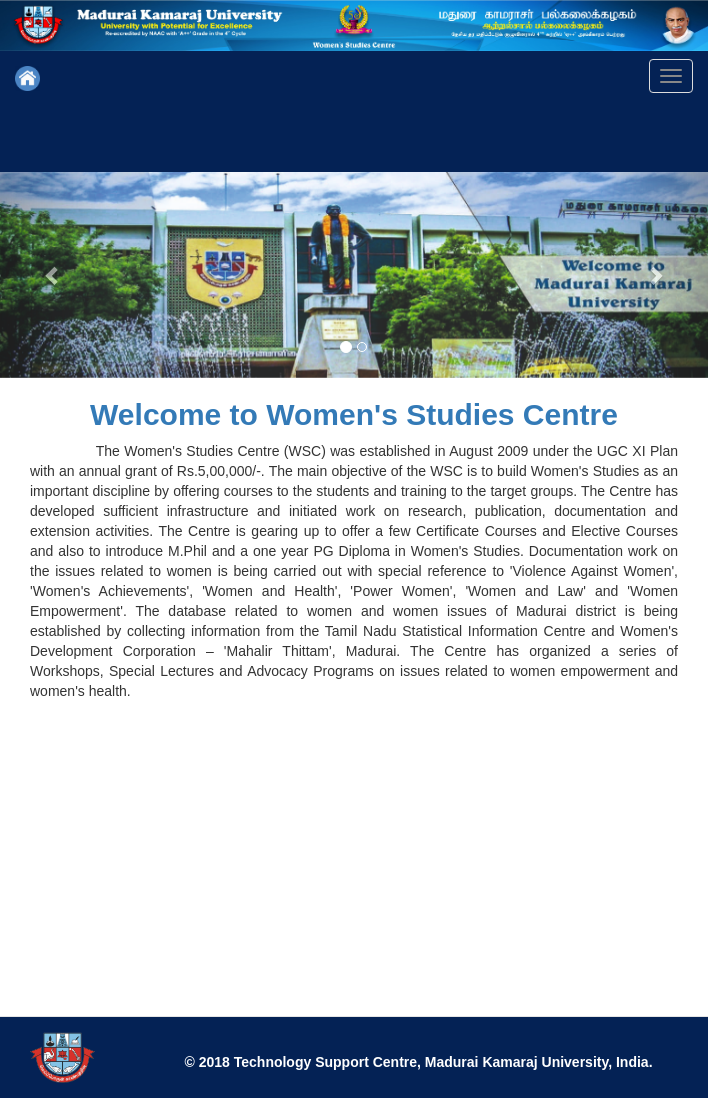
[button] (53, 275)
